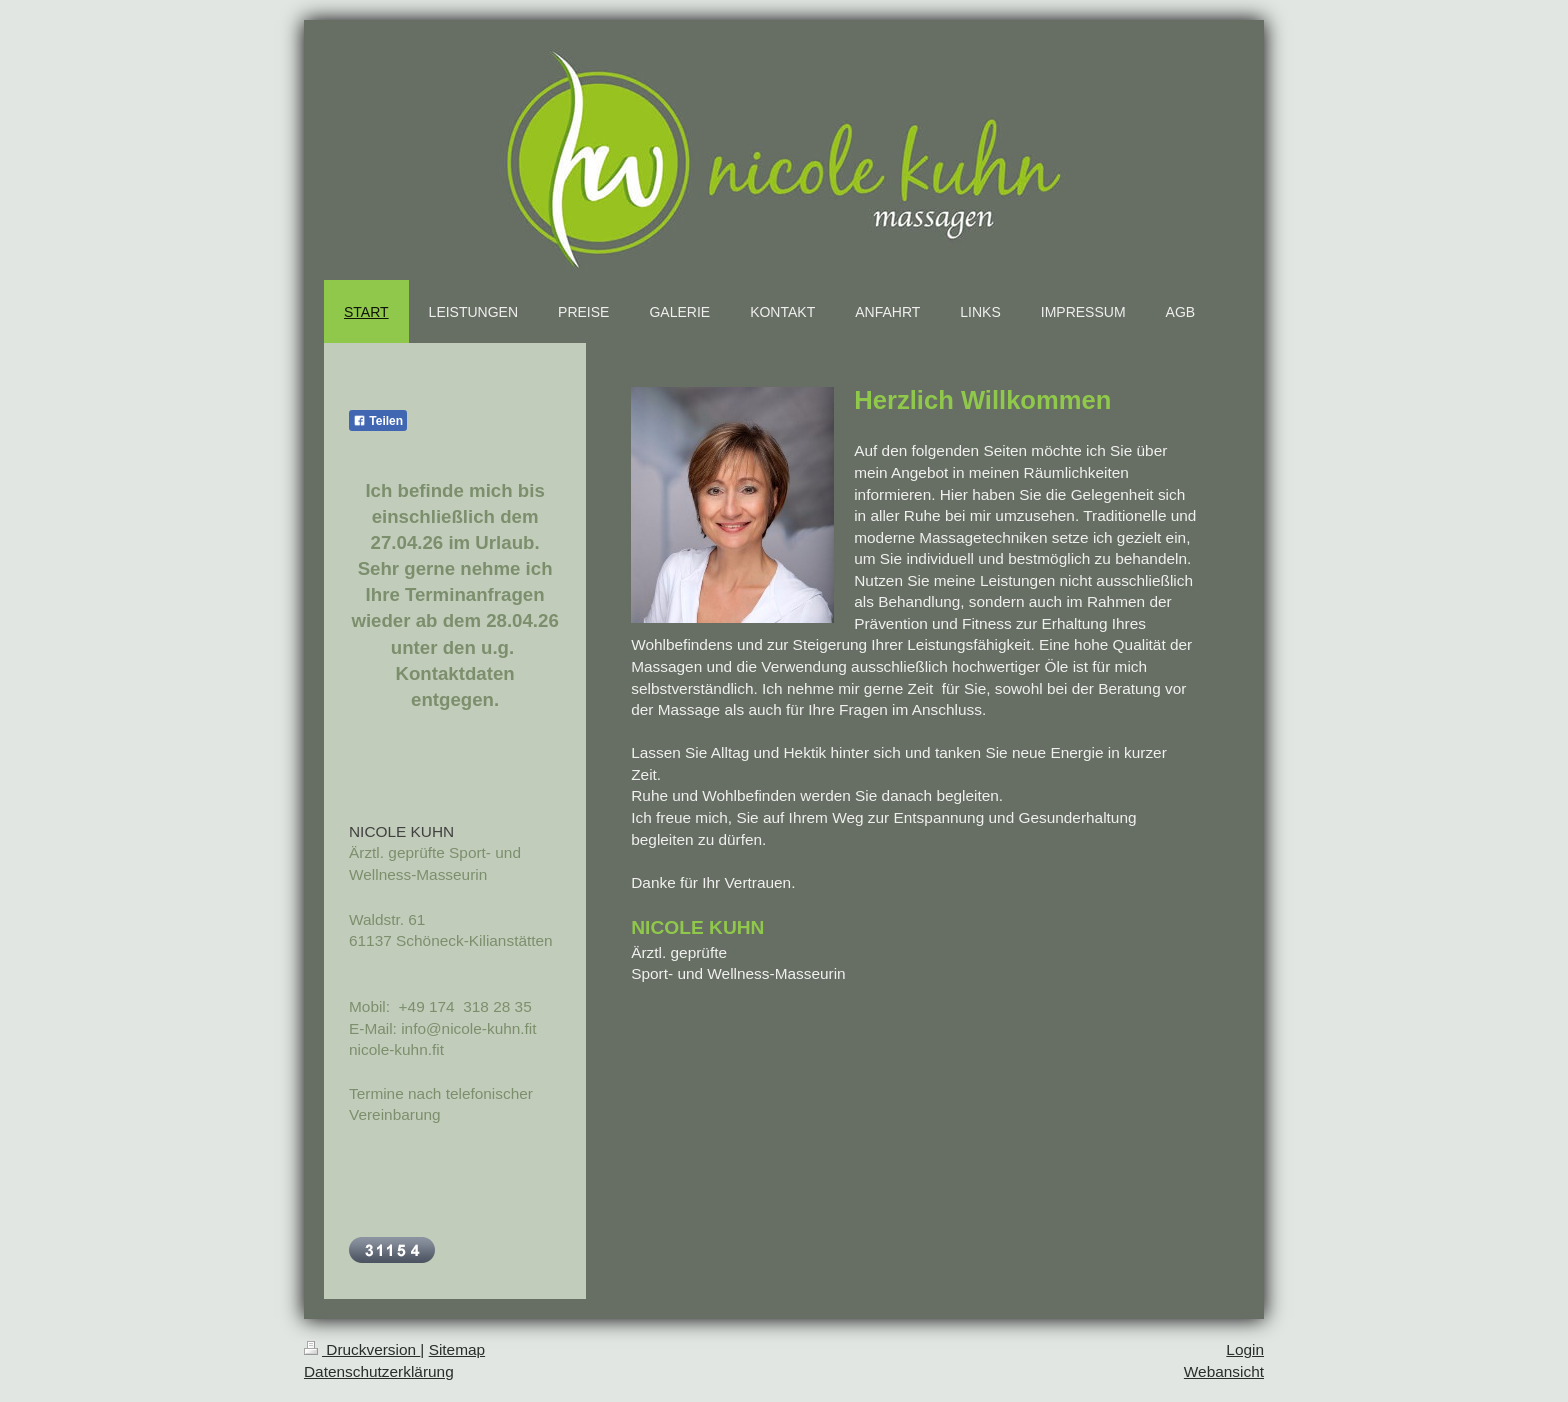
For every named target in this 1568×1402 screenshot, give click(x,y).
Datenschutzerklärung (379, 1371)
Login (1245, 1349)
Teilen (378, 421)
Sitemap (457, 1349)
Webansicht (1224, 1371)
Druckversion (362, 1349)
